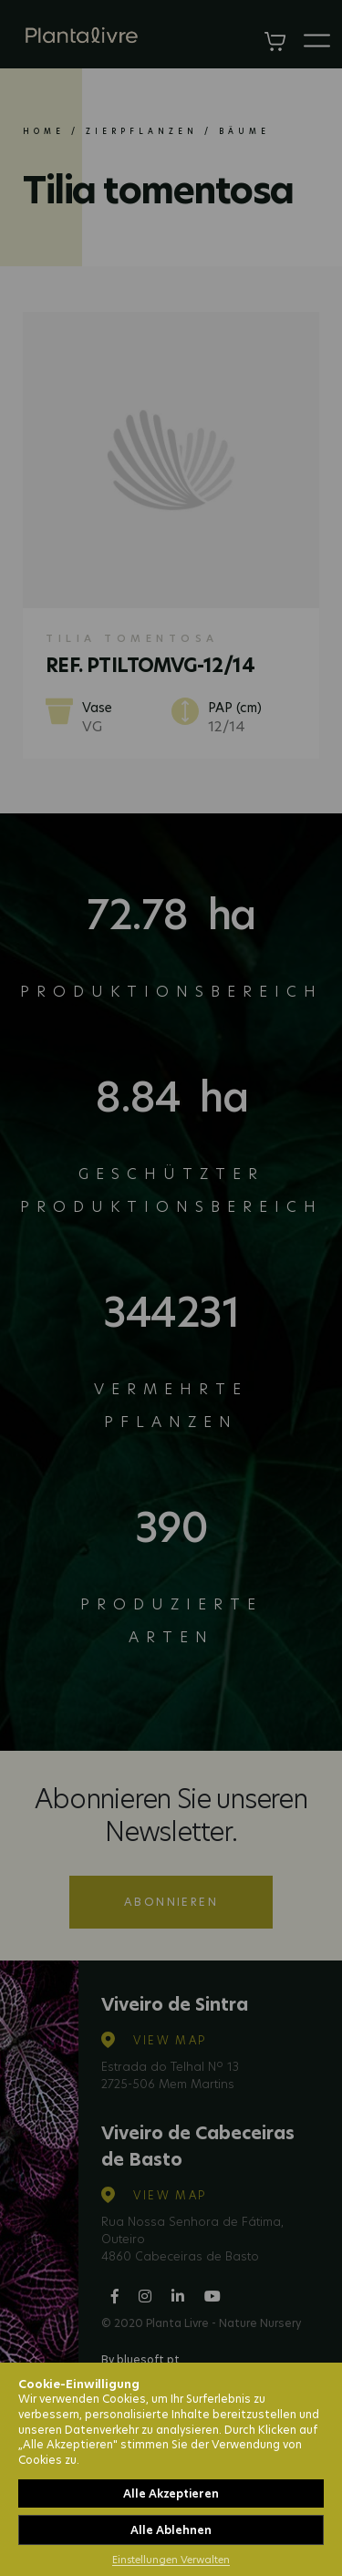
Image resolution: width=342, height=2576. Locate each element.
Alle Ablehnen (170, 2530)
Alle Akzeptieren (171, 2493)
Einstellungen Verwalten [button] (171, 2559)
